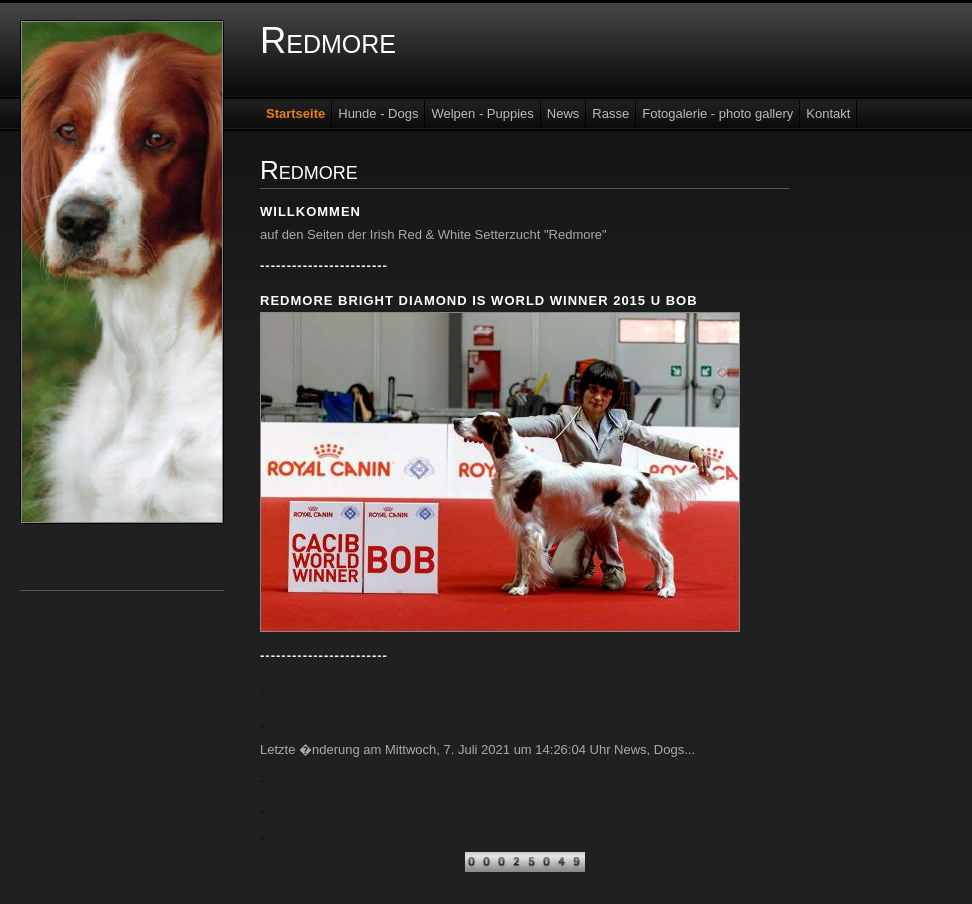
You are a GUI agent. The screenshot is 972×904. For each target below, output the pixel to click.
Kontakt (828, 113)
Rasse (610, 113)
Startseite (295, 113)
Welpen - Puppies (482, 113)
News (563, 113)
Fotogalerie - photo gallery (717, 113)
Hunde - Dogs (378, 113)
